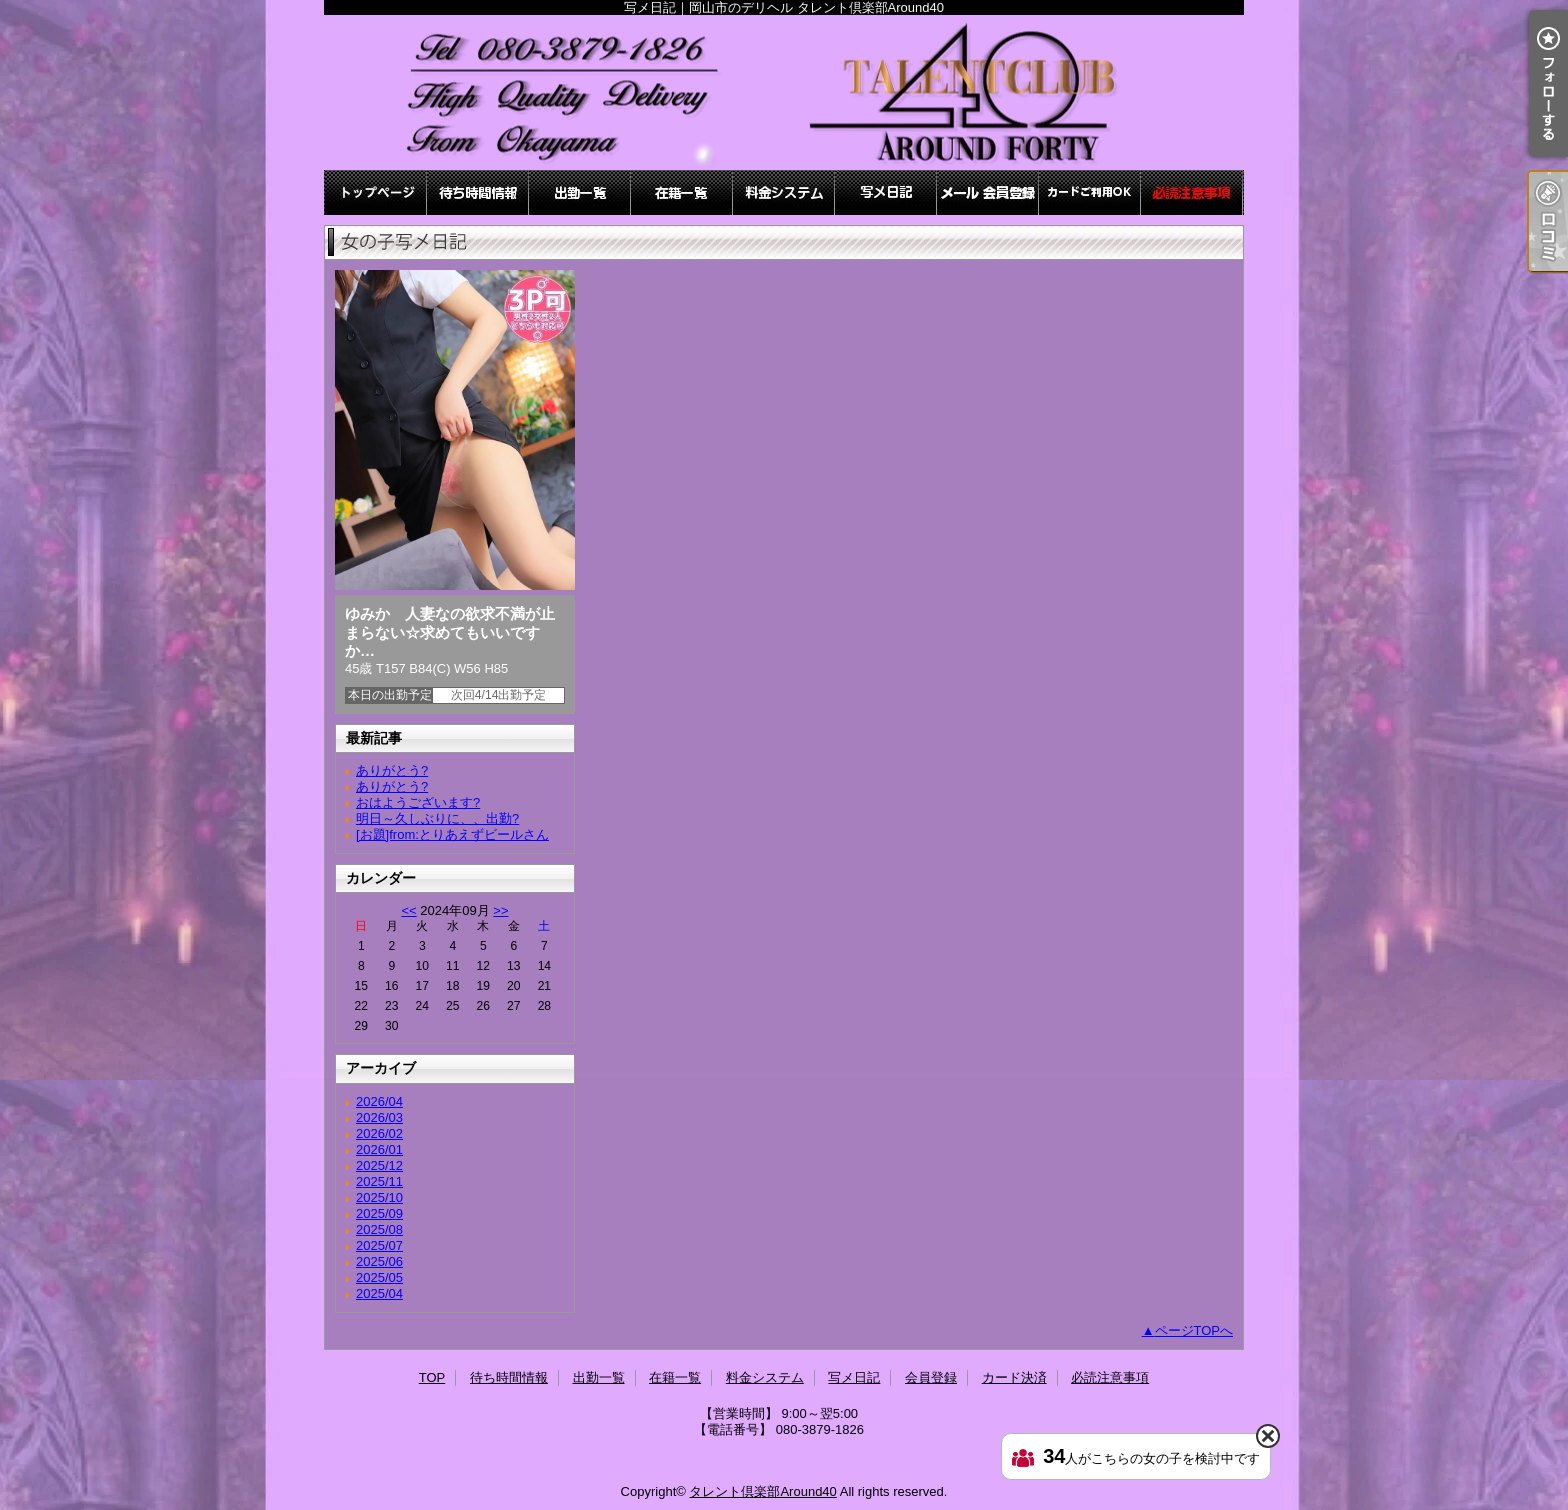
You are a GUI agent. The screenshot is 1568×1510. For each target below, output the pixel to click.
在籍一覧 (682, 192)
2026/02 (379, 1133)
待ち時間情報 (478, 192)
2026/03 (379, 1117)
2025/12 (379, 1165)
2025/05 (379, 1277)
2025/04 (379, 1293)
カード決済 (1090, 192)
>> (500, 910)
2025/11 (379, 1181)
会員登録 (988, 192)
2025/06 (379, 1261)
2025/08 (379, 1229)
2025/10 (379, 1197)
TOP (376, 192)
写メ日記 (886, 192)
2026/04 (379, 1101)
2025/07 (379, 1245)
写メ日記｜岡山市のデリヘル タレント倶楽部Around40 (784, 92)
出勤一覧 (580, 192)
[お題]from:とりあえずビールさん (452, 834)
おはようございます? (418, 802)
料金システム (784, 192)
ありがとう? (392, 770)
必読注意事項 (1192, 192)
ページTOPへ (1194, 1330)
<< (408, 910)
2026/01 (379, 1149)
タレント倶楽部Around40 (762, 1491)
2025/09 (379, 1213)
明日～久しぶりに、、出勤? (437, 818)
